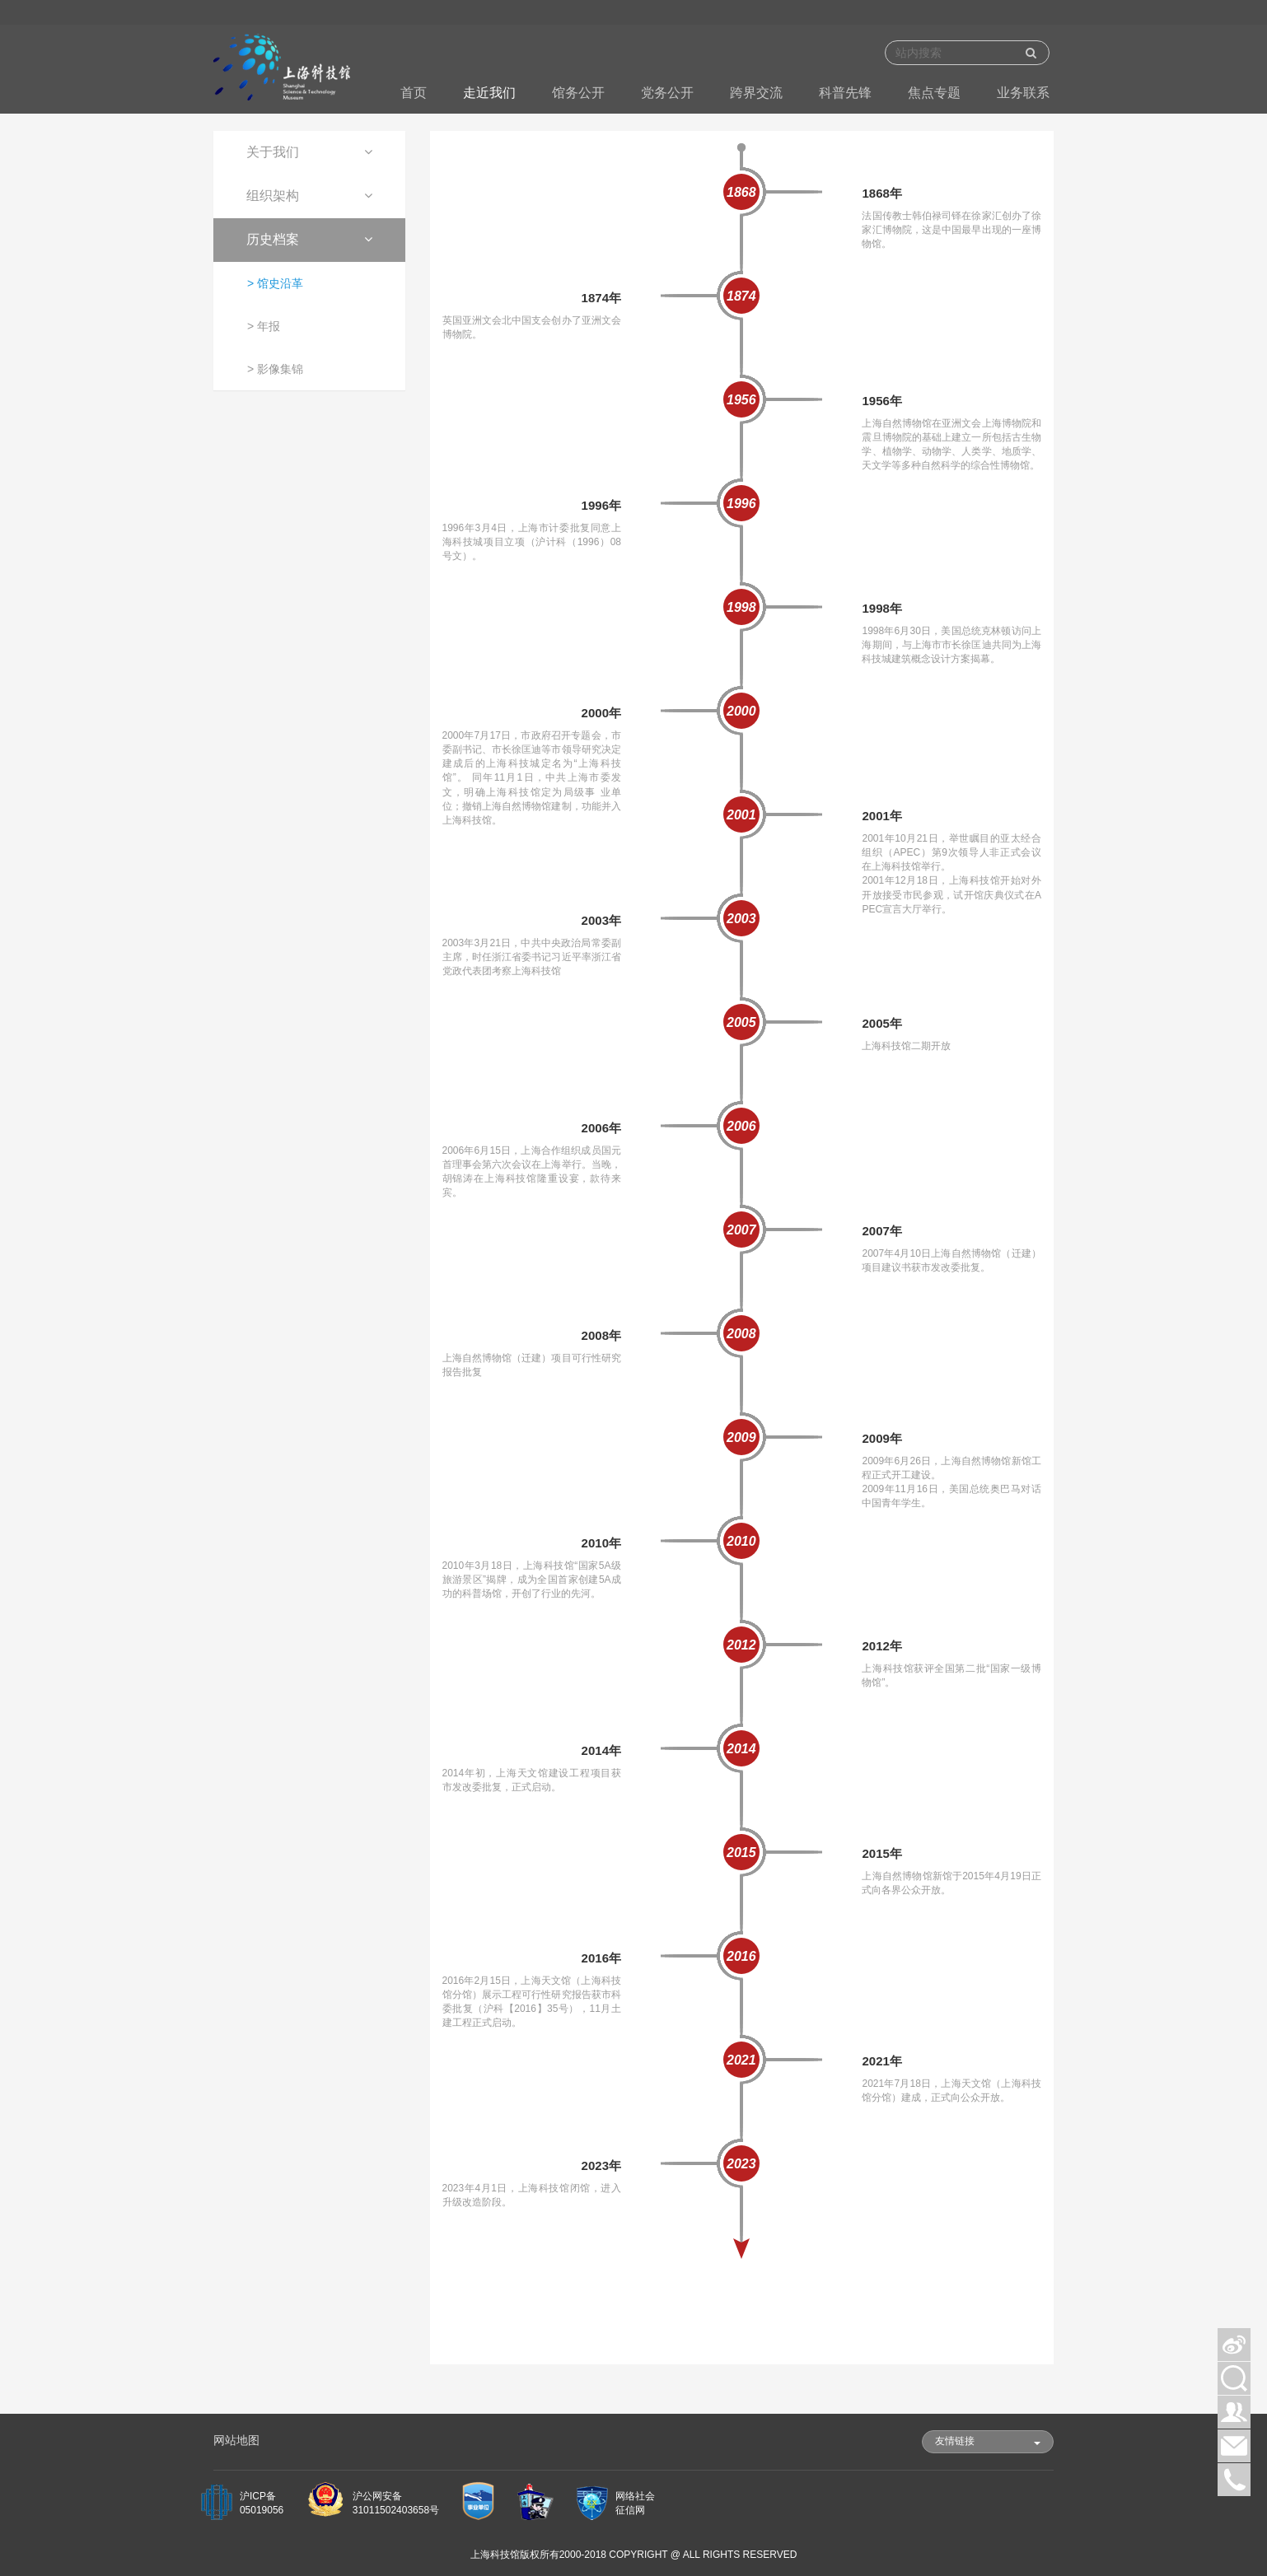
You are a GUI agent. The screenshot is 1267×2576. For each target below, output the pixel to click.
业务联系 (1023, 93)
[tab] (309, 153)
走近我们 (489, 93)
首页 (413, 93)
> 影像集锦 (275, 369)
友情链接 (987, 2441)
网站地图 (236, 2440)
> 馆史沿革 (275, 283)
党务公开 (667, 93)
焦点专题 (934, 93)
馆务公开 (578, 93)
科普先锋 (845, 93)
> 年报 (263, 326)
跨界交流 (756, 93)
